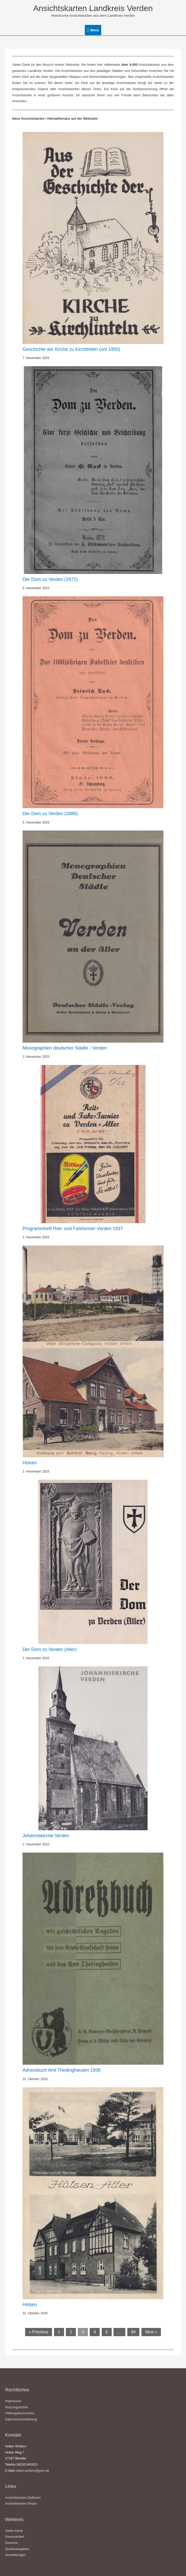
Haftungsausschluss (19, 2413)
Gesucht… (12, 2543)
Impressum (13, 2401)
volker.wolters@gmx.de (32, 2471)
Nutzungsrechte (16, 2407)
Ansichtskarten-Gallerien (23, 2497)
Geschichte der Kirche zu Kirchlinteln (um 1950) (71, 349)
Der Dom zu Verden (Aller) (50, 1649)
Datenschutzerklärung (21, 2419)
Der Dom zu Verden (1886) (50, 813)
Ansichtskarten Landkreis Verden (93, 8)
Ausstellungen (15, 2555)
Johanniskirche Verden (46, 1835)
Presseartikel (14, 2537)
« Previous (38, 2332)
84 (133, 2332)
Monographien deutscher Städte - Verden (65, 1048)
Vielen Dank (14, 2531)
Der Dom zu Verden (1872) (50, 579)
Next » (151, 2332)
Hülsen (30, 1462)
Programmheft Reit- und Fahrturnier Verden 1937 (73, 1228)
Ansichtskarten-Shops (21, 2503)
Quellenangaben (17, 2549)
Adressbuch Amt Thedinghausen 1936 (62, 2070)
